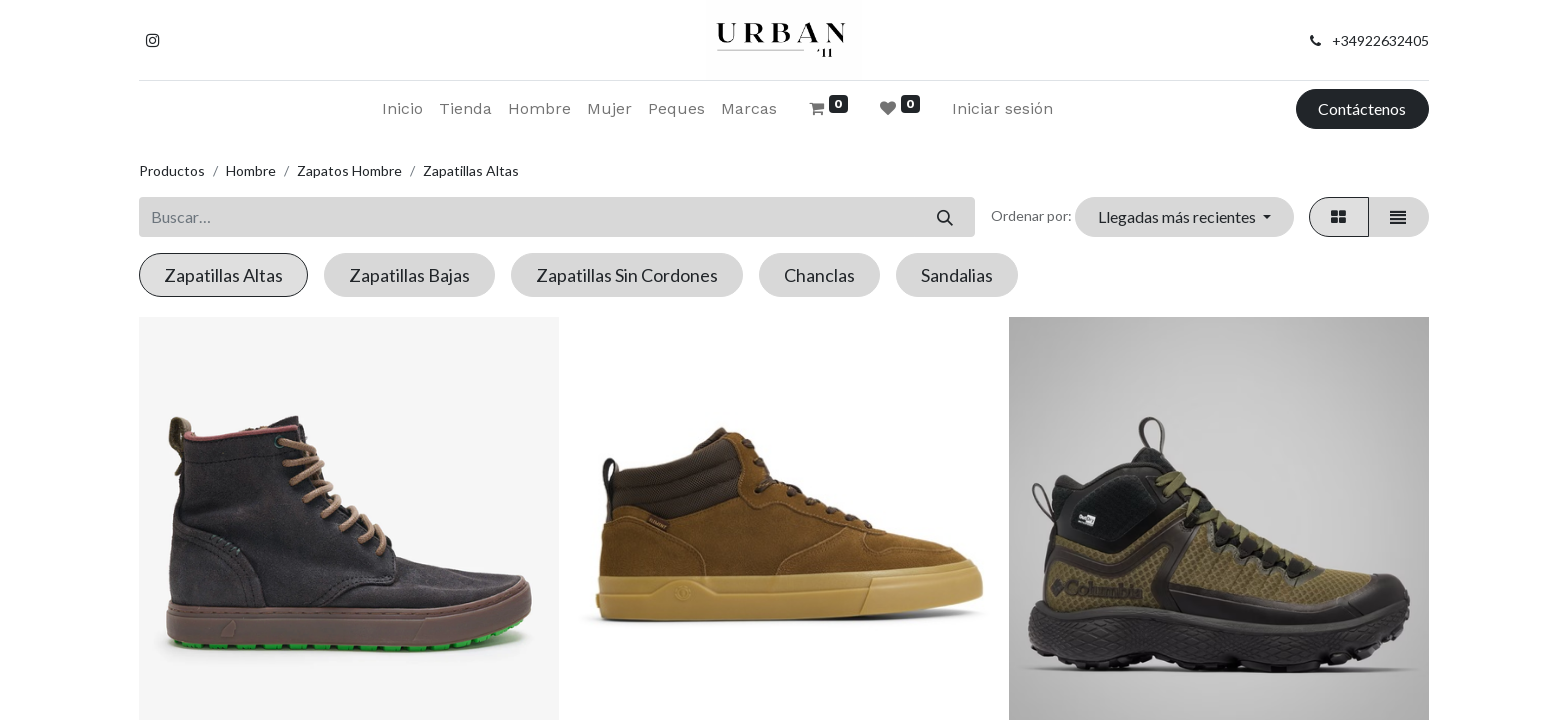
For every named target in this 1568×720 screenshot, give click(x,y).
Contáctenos (1362, 108)
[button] (1184, 217)
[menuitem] (402, 109)
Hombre (251, 170)
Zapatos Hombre (349, 170)
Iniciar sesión (1002, 108)
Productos (172, 170)
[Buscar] (944, 217)
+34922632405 (1380, 40)
